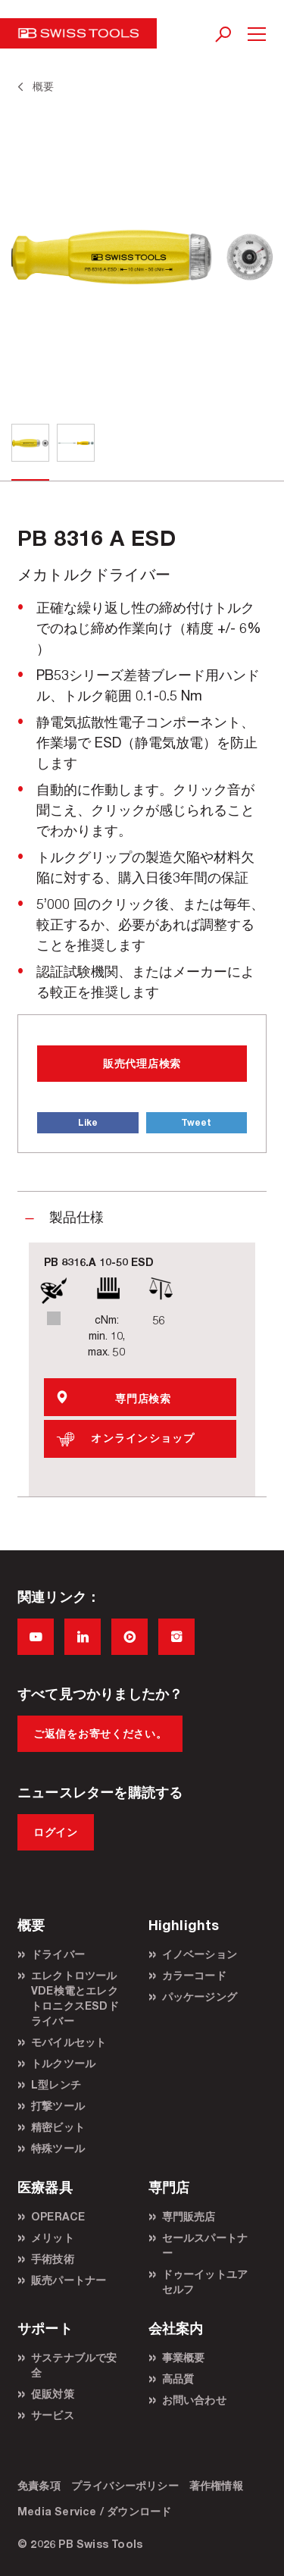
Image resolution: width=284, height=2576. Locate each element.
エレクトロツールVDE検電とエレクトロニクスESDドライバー (75, 1998)
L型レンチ (56, 2084)
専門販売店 (189, 2216)
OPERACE (58, 2216)
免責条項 (39, 2485)
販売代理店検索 (142, 1063)
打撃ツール (58, 2105)
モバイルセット (68, 2041)
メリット (52, 2237)
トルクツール (63, 2063)
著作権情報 (216, 2485)
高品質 (178, 2378)
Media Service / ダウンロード (94, 2511)
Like (88, 1122)
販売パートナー (68, 2280)
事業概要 (183, 2357)
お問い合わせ (194, 2399)
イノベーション (199, 1954)
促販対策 (52, 2393)
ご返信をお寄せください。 (100, 1733)
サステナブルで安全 (74, 2365)
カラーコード (194, 1975)
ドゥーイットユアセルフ (205, 2281)
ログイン (55, 1831)
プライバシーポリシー (125, 2485)
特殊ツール (58, 2148)
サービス (52, 2414)
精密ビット (58, 2126)
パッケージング (199, 1996)
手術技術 (52, 2258)
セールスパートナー (205, 2245)
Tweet (196, 1122)
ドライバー (58, 1954)
